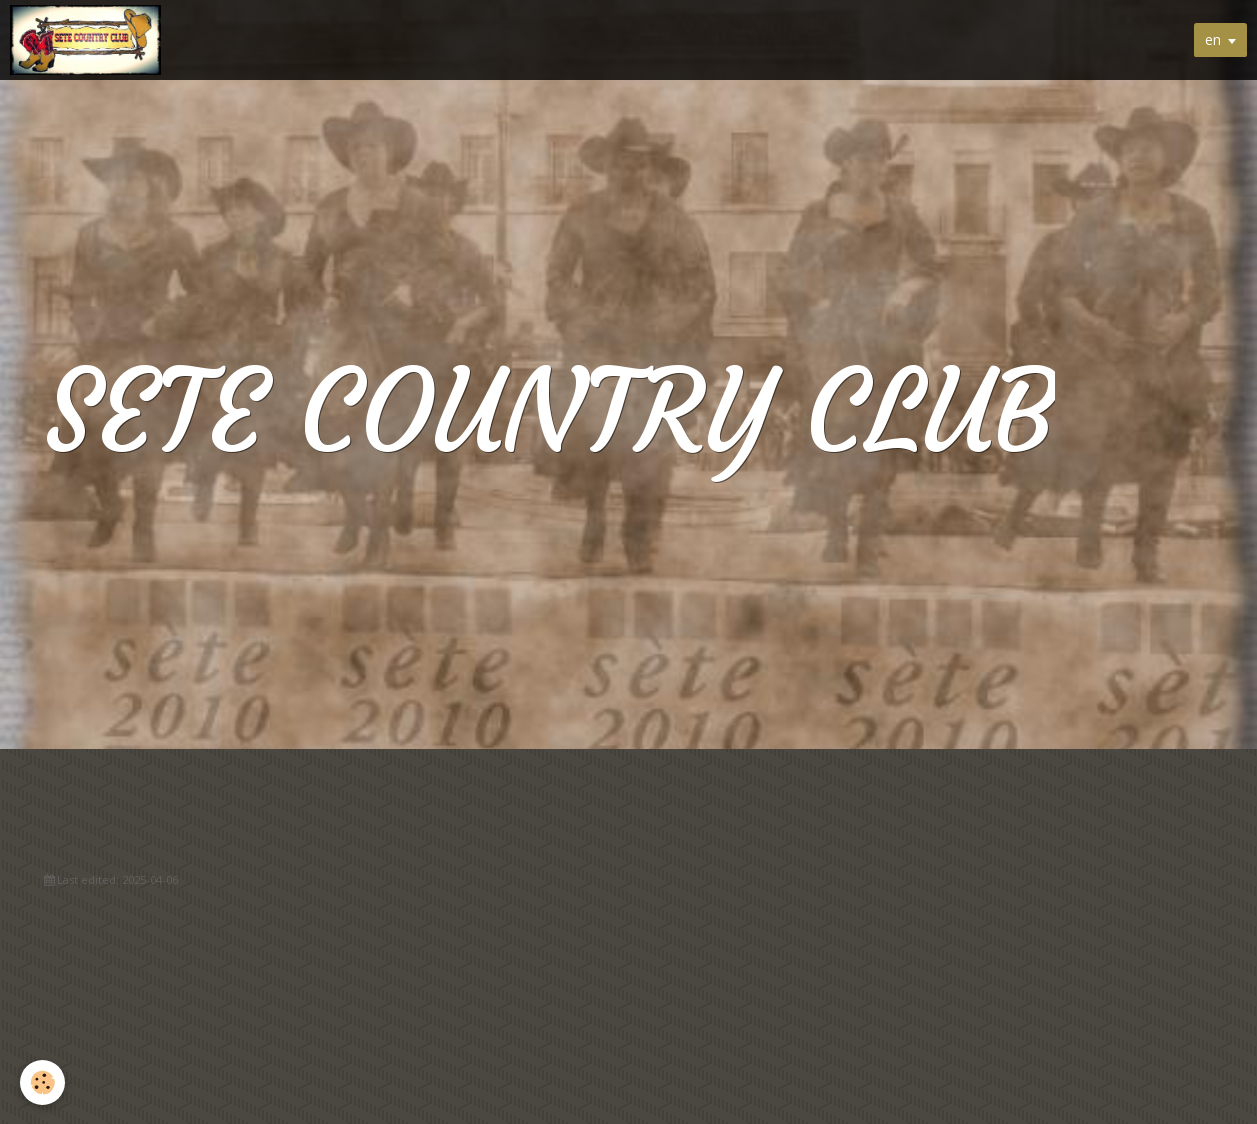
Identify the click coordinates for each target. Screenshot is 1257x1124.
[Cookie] (42, 1082)
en (1213, 39)
